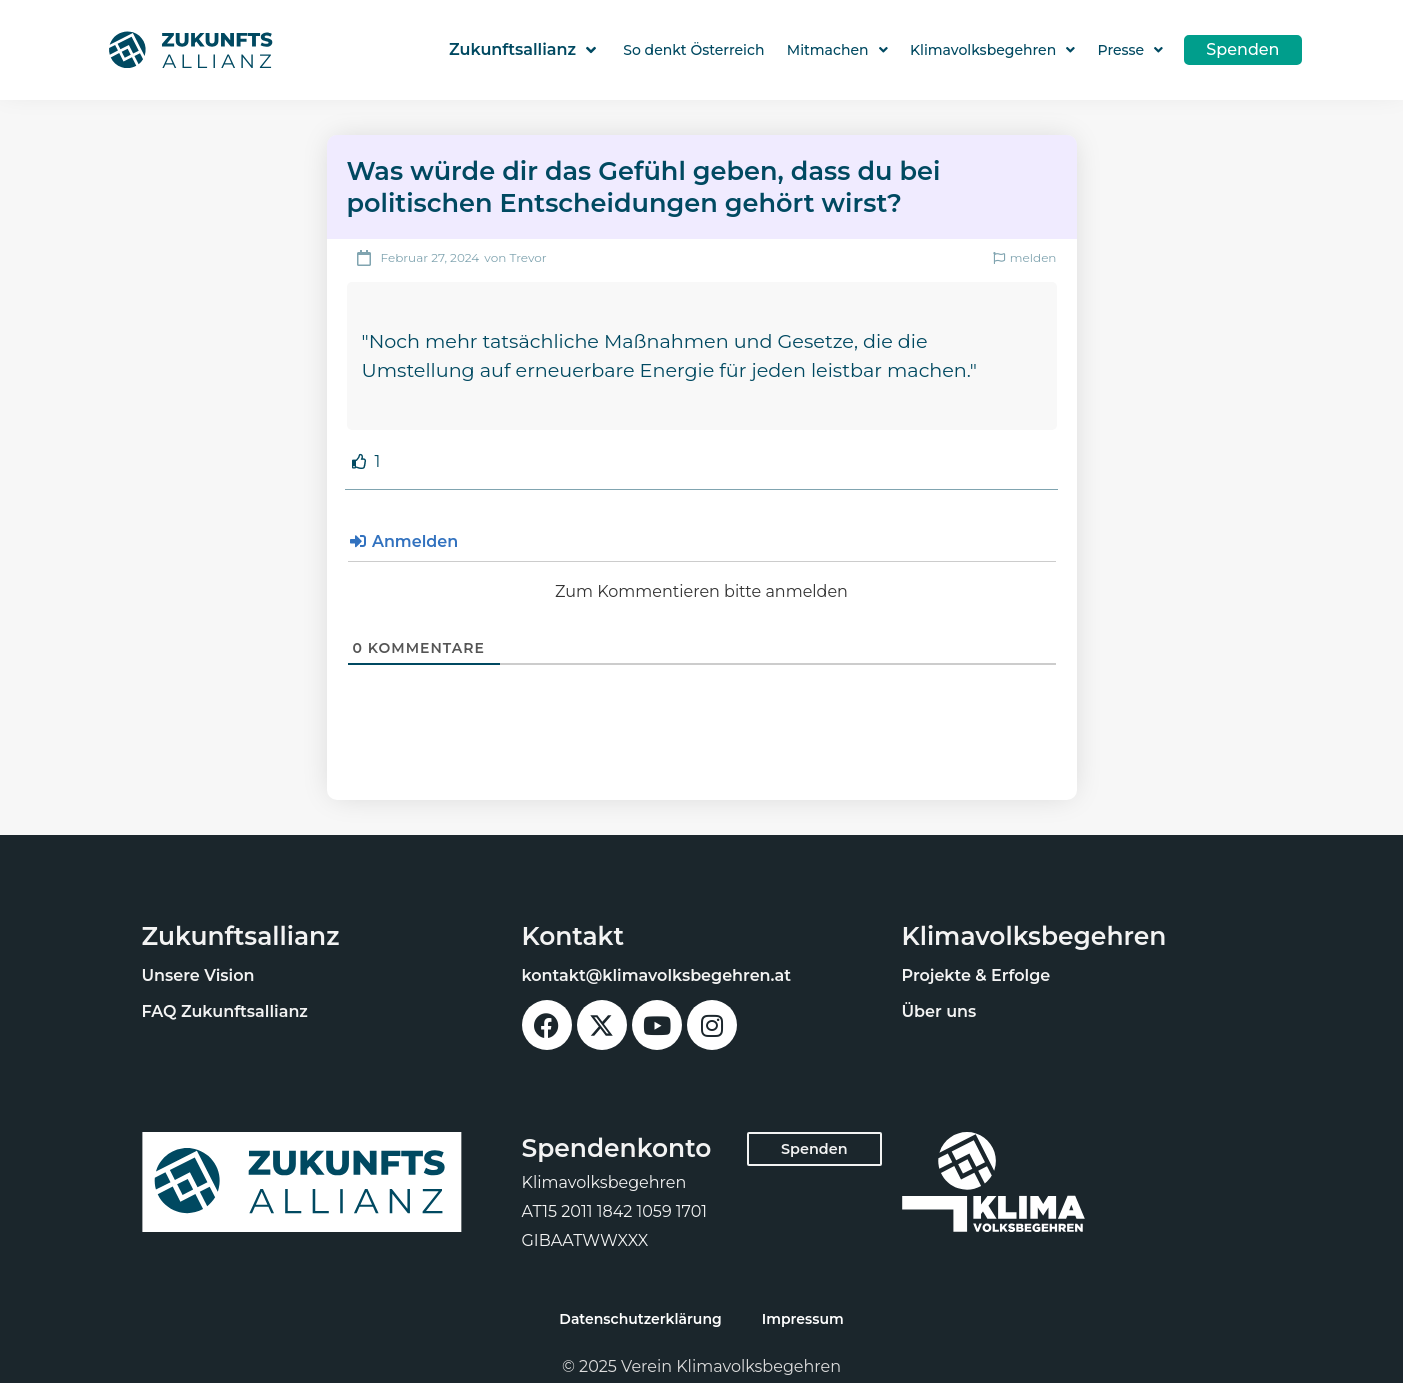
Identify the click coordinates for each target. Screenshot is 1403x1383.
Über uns (939, 1011)
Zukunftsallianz (522, 50)
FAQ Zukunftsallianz (225, 1011)
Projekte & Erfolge (976, 975)
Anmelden (404, 541)
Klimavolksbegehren (992, 50)
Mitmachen (837, 50)
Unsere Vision (198, 975)
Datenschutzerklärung (640, 1319)
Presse (1131, 50)
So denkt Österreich (693, 50)
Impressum (803, 1319)
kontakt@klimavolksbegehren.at (657, 975)
